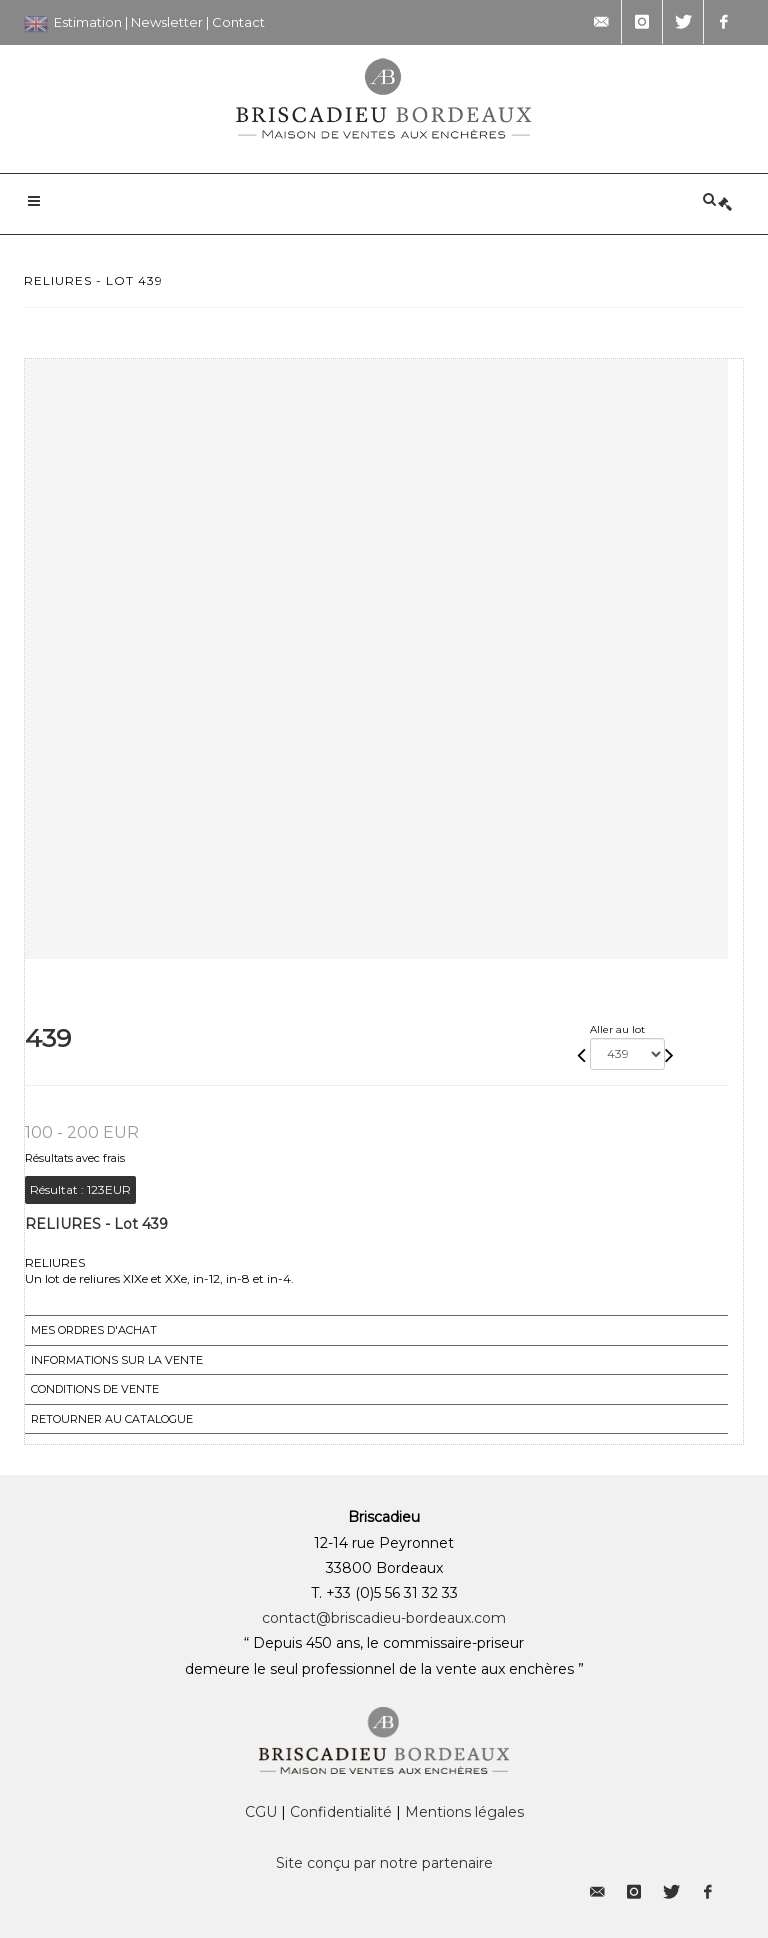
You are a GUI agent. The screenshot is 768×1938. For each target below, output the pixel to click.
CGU (261, 1812)
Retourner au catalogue (112, 1419)
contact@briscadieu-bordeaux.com (384, 1618)
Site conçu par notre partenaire (384, 1863)
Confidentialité (341, 1812)
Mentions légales (464, 1812)
